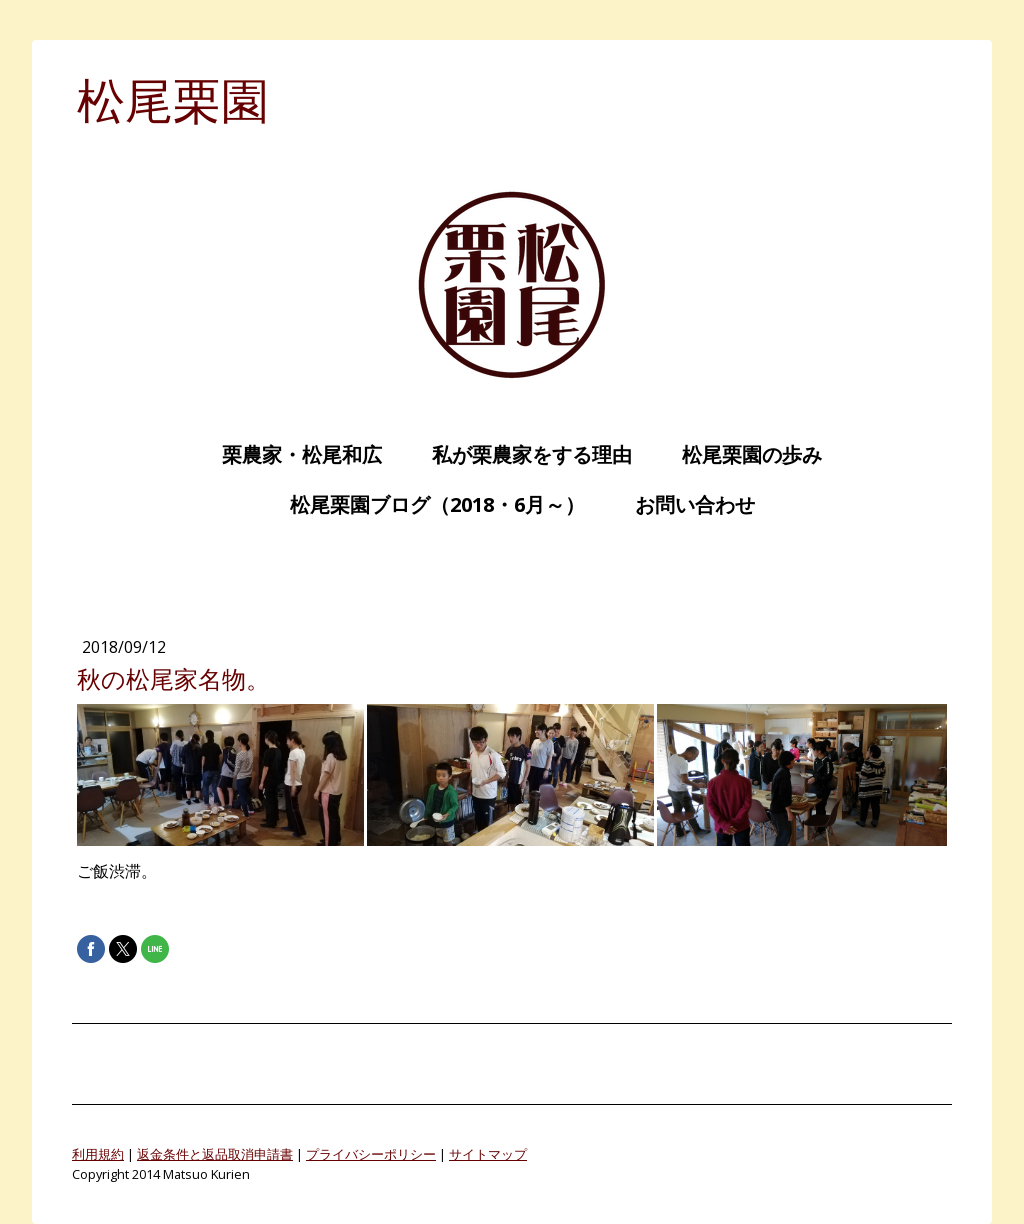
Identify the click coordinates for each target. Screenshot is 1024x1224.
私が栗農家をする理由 (522, 454)
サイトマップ (488, 1154)
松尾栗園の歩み (742, 454)
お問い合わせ (685, 504)
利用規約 (98, 1154)
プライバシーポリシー (371, 1154)
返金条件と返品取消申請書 (215, 1154)
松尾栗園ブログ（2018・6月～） (427, 504)
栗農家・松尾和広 (292, 454)
